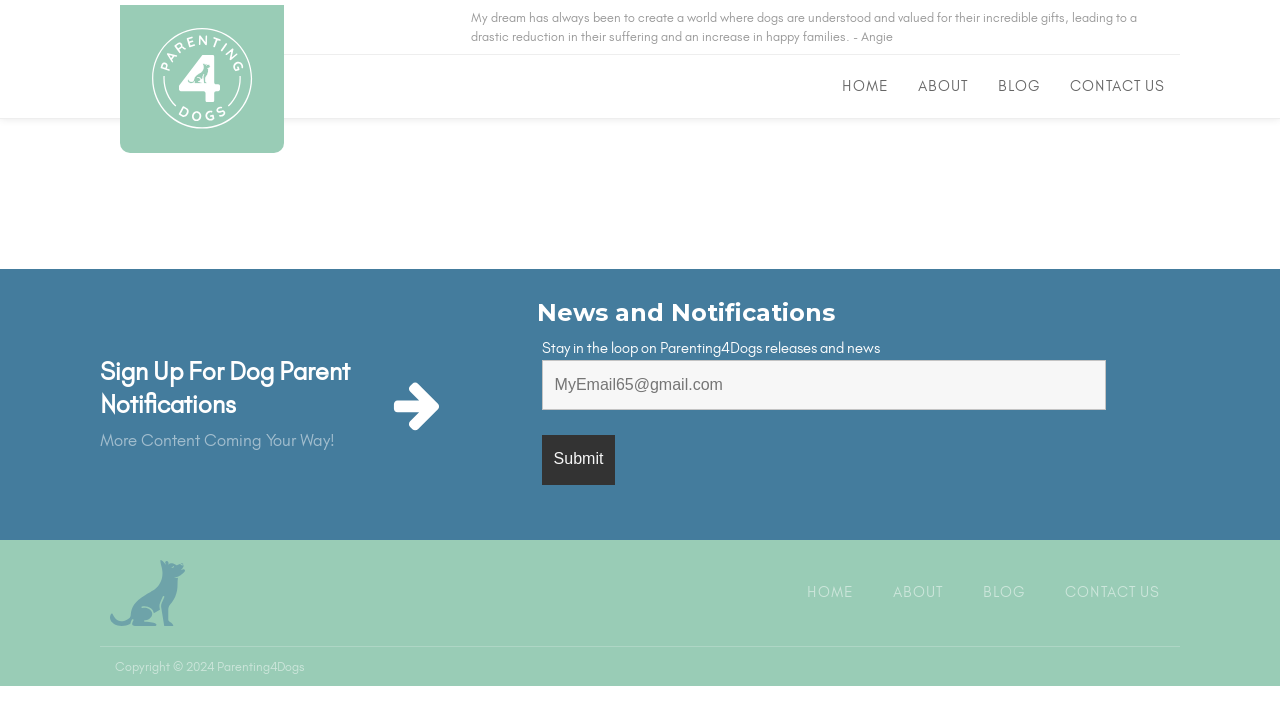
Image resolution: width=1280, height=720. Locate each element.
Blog (1019, 86)
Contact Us (1117, 86)
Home (865, 86)
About (943, 86)
